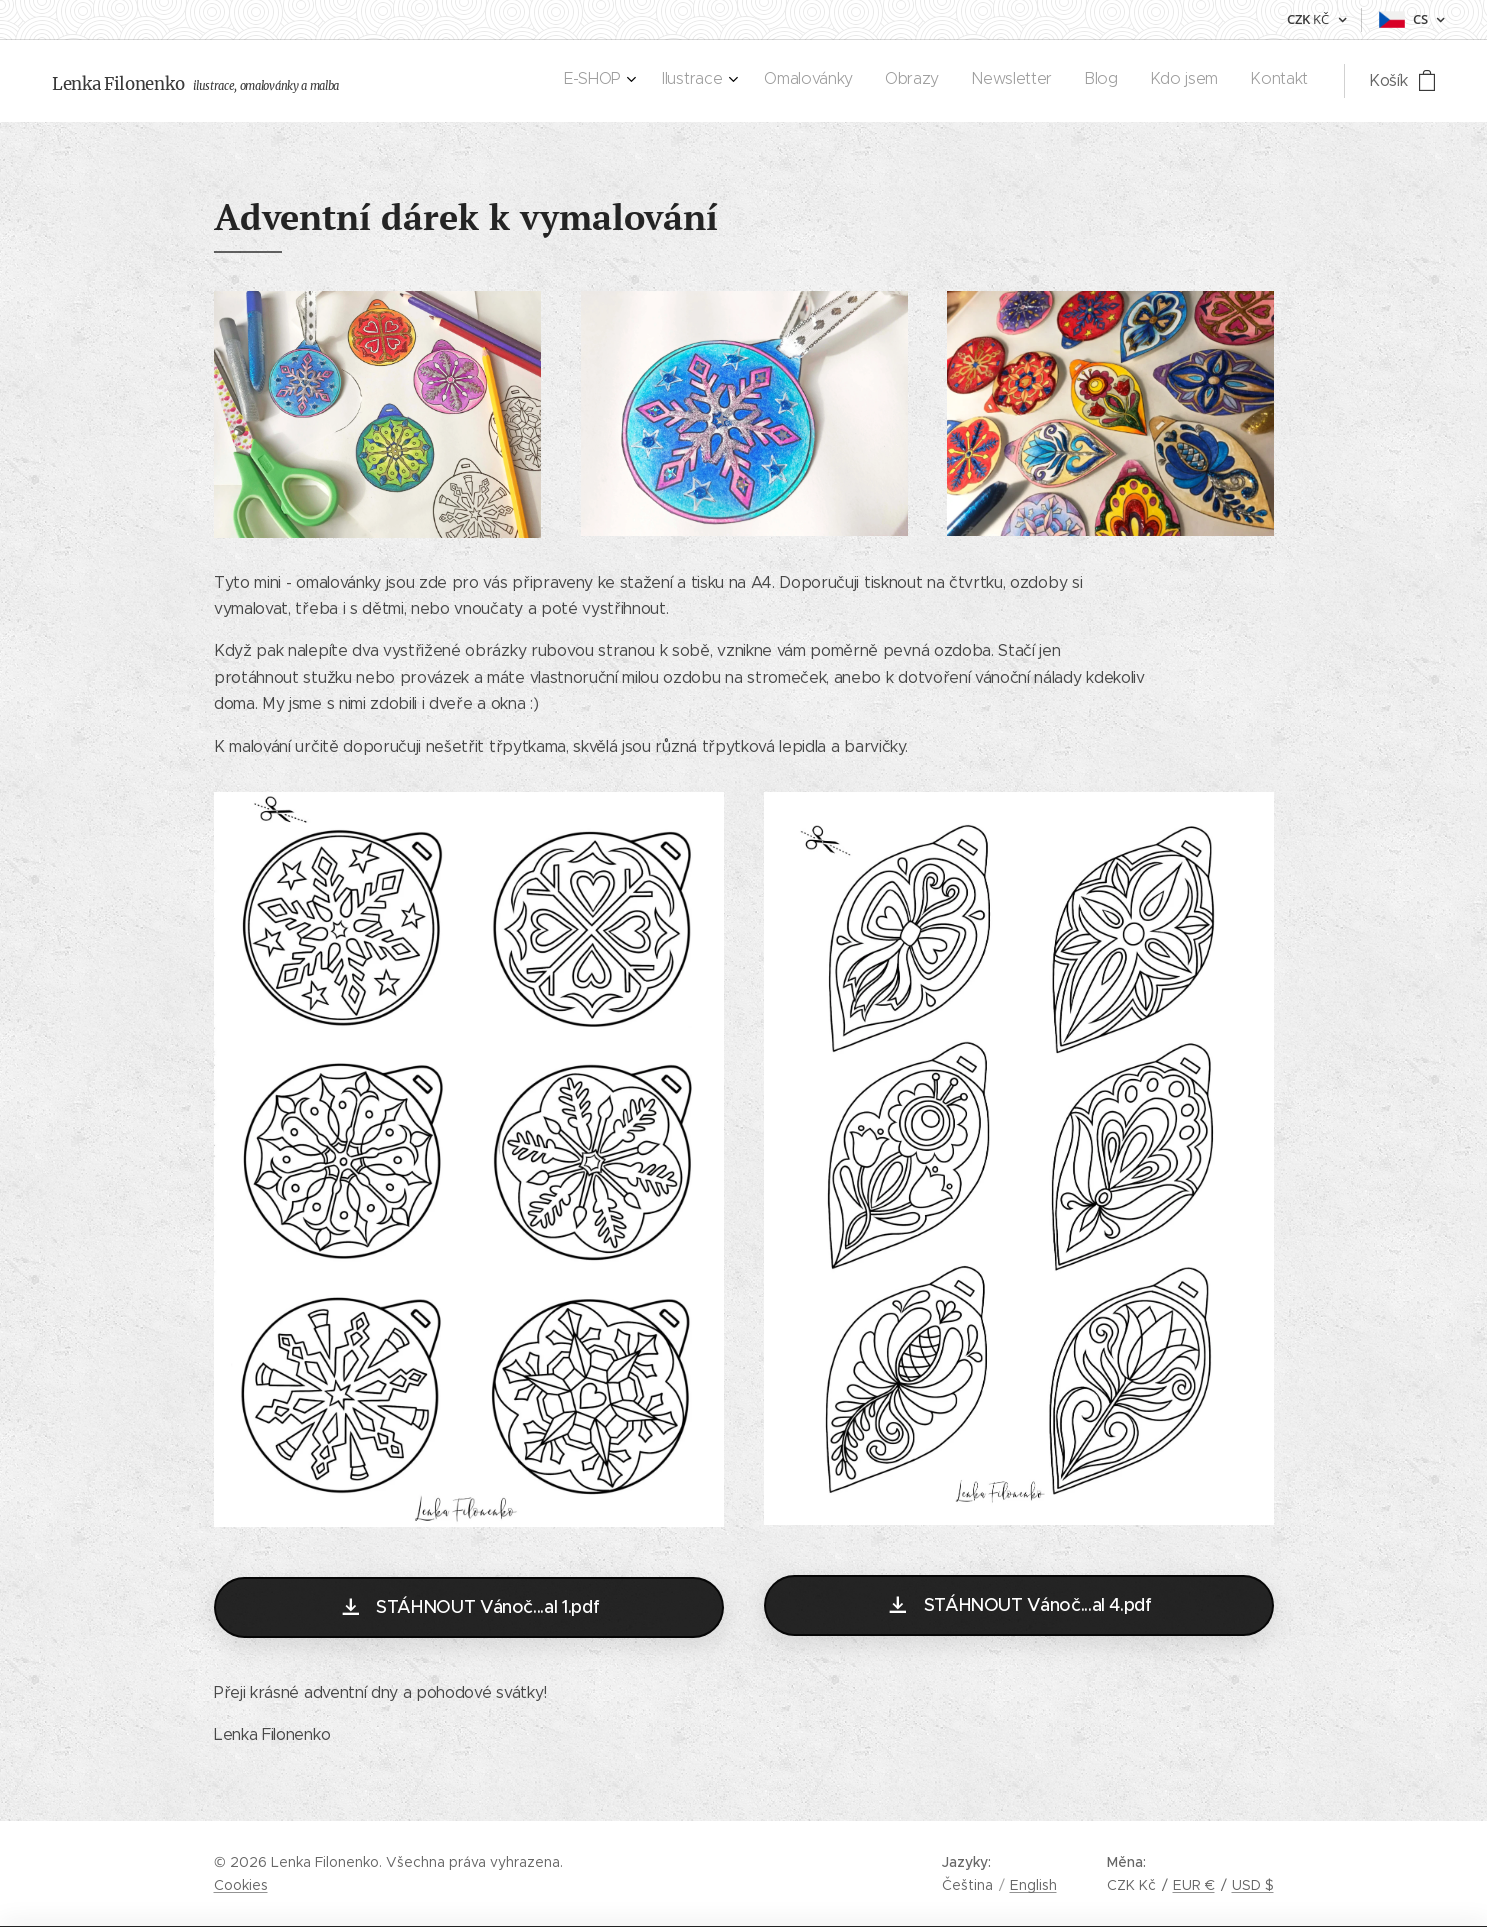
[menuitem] (1074, 81)
